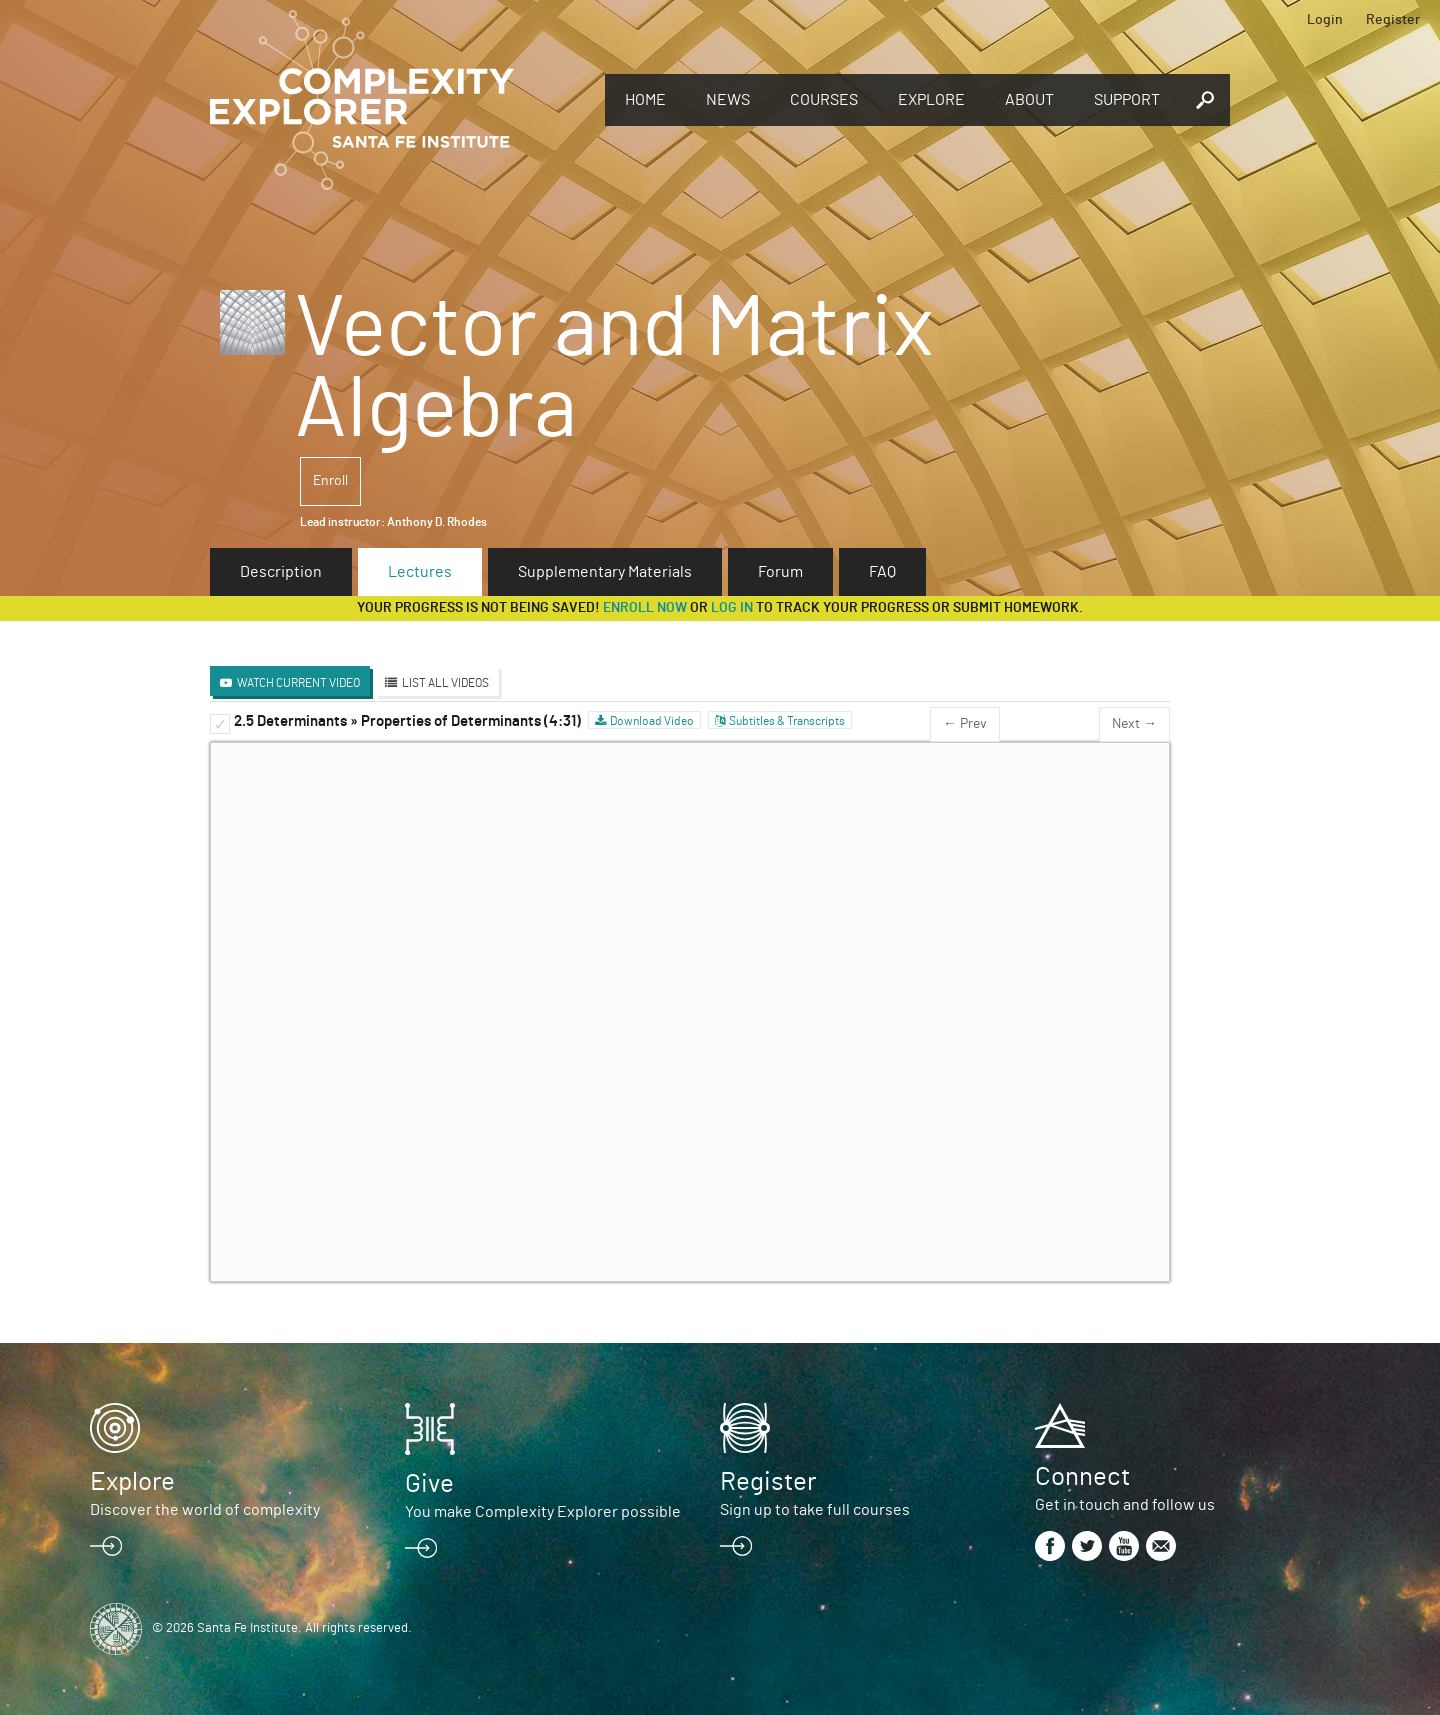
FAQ (882, 572)
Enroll (330, 481)
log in (732, 608)
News (728, 100)
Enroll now (645, 608)
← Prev (965, 724)
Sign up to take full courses (815, 1510)
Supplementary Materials (605, 572)
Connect (1082, 1477)
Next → (1134, 724)
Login (1325, 20)
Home (645, 100)
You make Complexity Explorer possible (543, 1512)
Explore (931, 100)
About (1029, 100)
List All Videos (445, 683)
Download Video (652, 721)
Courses (824, 100)
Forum (780, 572)
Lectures (420, 572)
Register (1393, 20)
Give (429, 1484)
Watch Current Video (298, 683)
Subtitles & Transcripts (787, 721)
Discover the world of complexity (205, 1510)
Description (281, 572)
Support (1127, 100)
